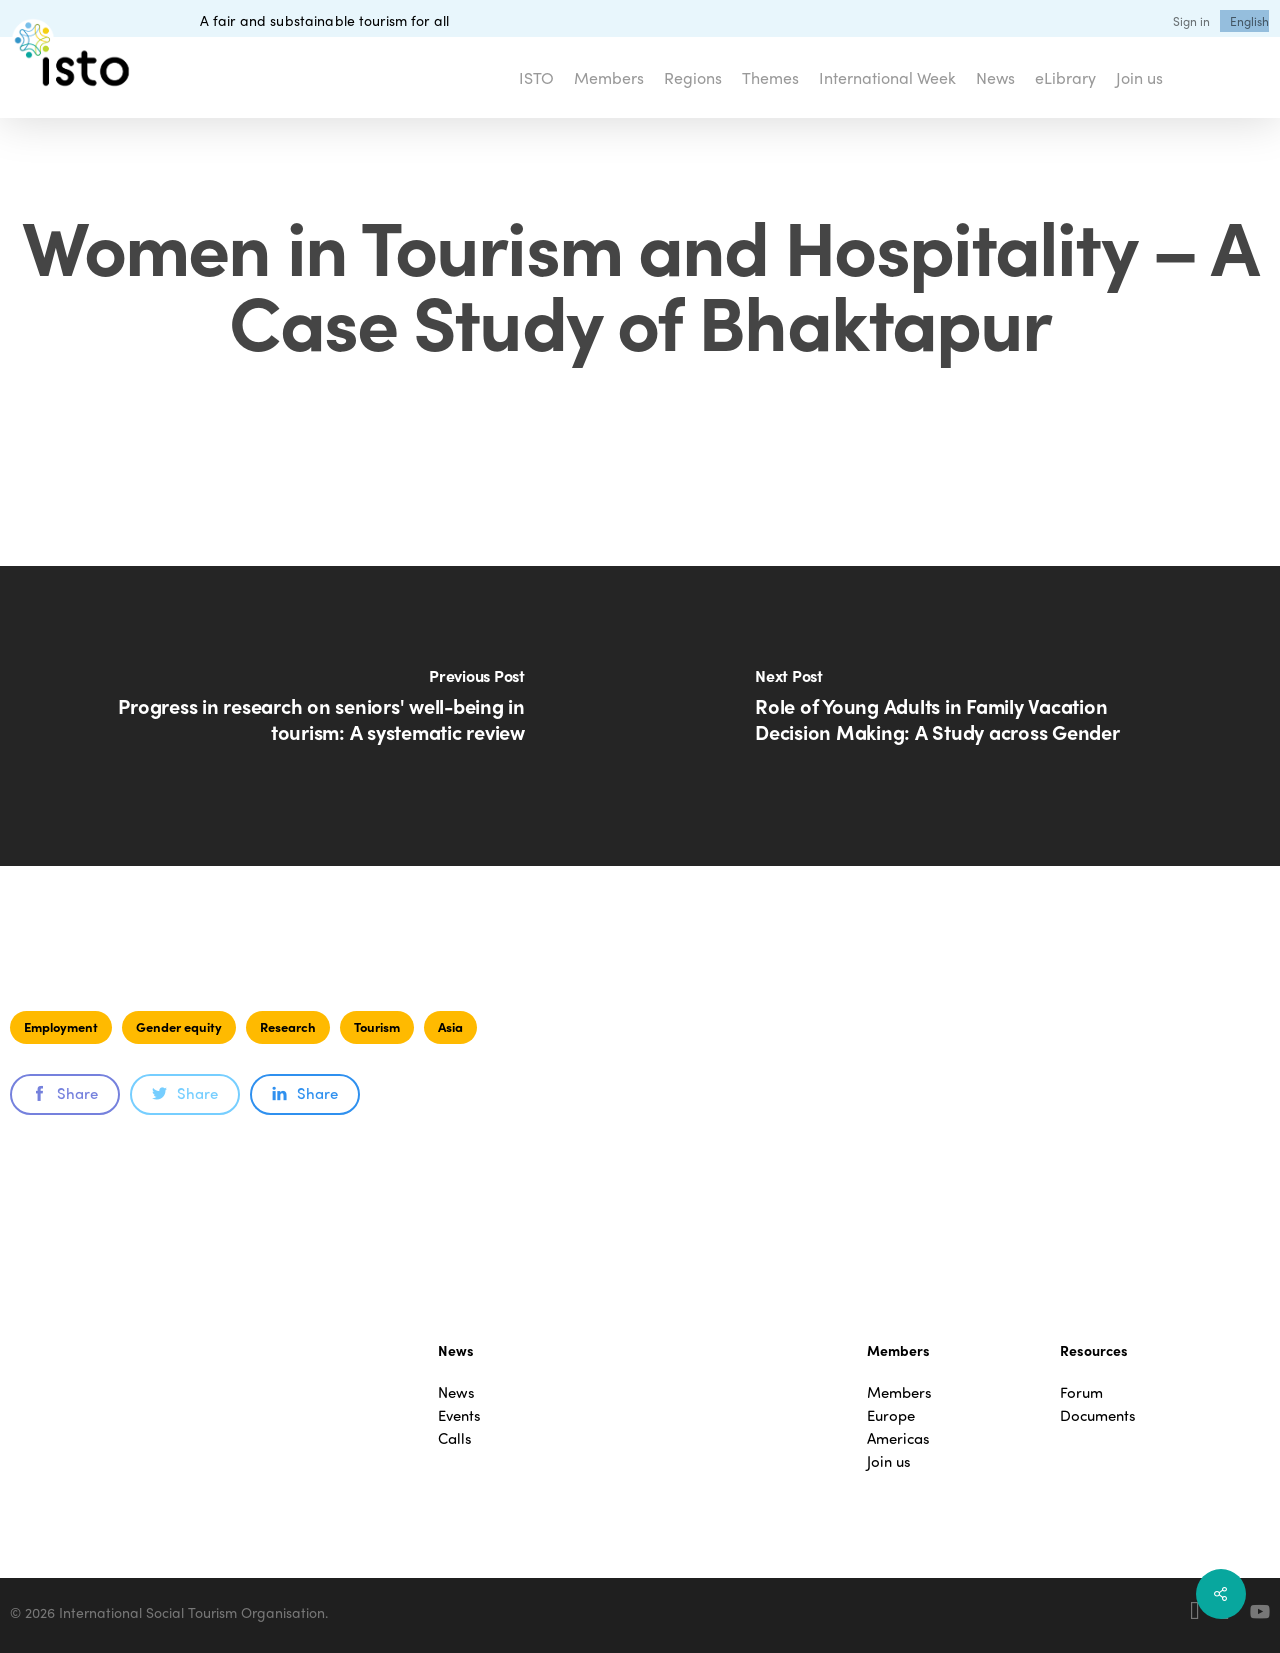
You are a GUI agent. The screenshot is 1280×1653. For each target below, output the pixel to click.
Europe (891, 1415)
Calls (455, 1438)
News (456, 1392)
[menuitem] (1249, 21)
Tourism (377, 1026)
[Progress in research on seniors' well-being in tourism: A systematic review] (320, 716)
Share (65, 1093)
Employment (61, 1026)
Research (288, 1026)
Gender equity (179, 1026)
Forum (1081, 1392)
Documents (1098, 1415)
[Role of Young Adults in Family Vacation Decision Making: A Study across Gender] (960, 716)
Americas (898, 1438)
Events (459, 1415)
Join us (889, 1461)
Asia (450, 1026)
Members (899, 1392)
